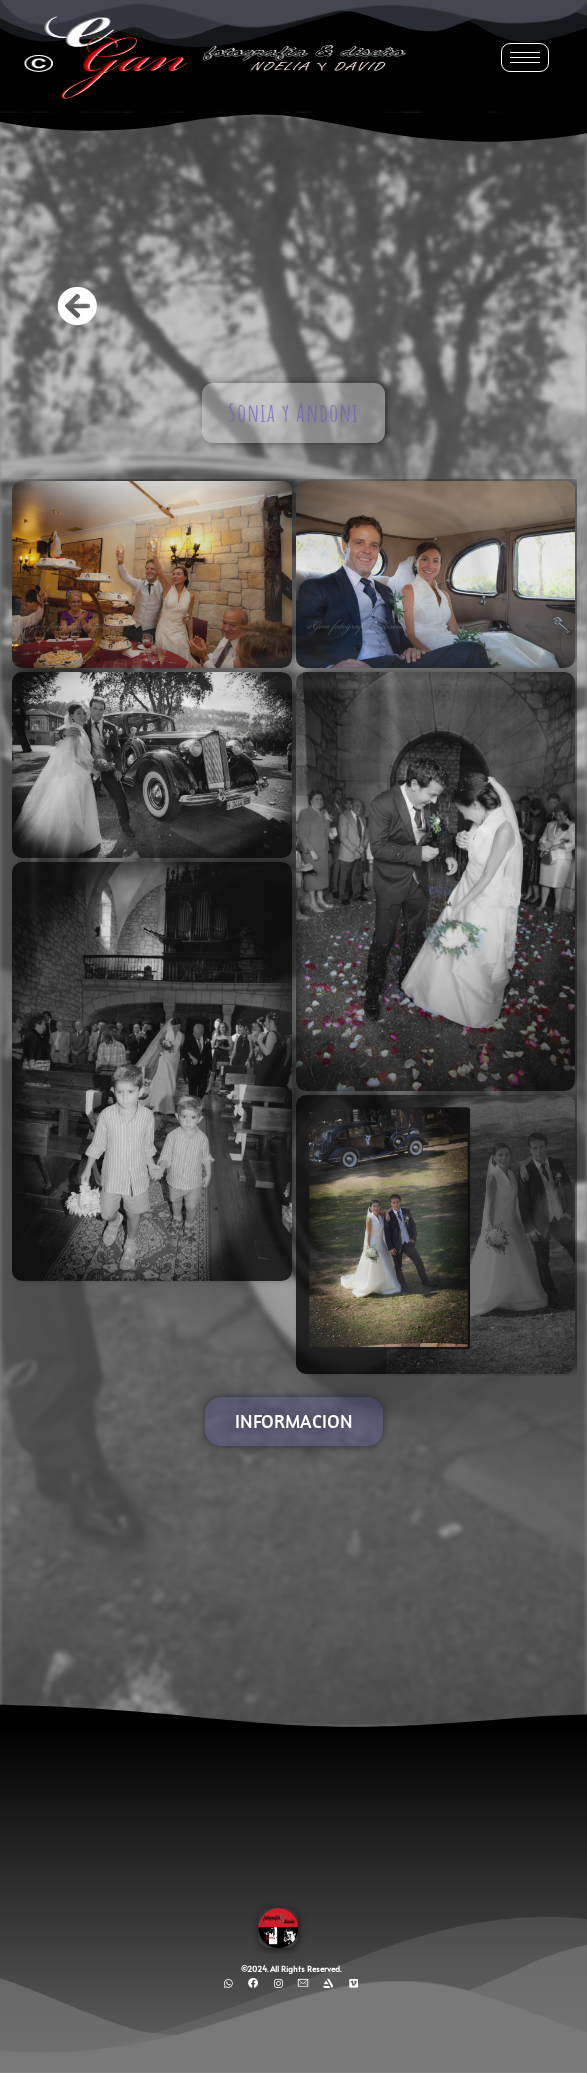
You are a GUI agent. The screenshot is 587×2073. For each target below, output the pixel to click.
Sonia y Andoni (293, 412)
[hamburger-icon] (525, 57)
